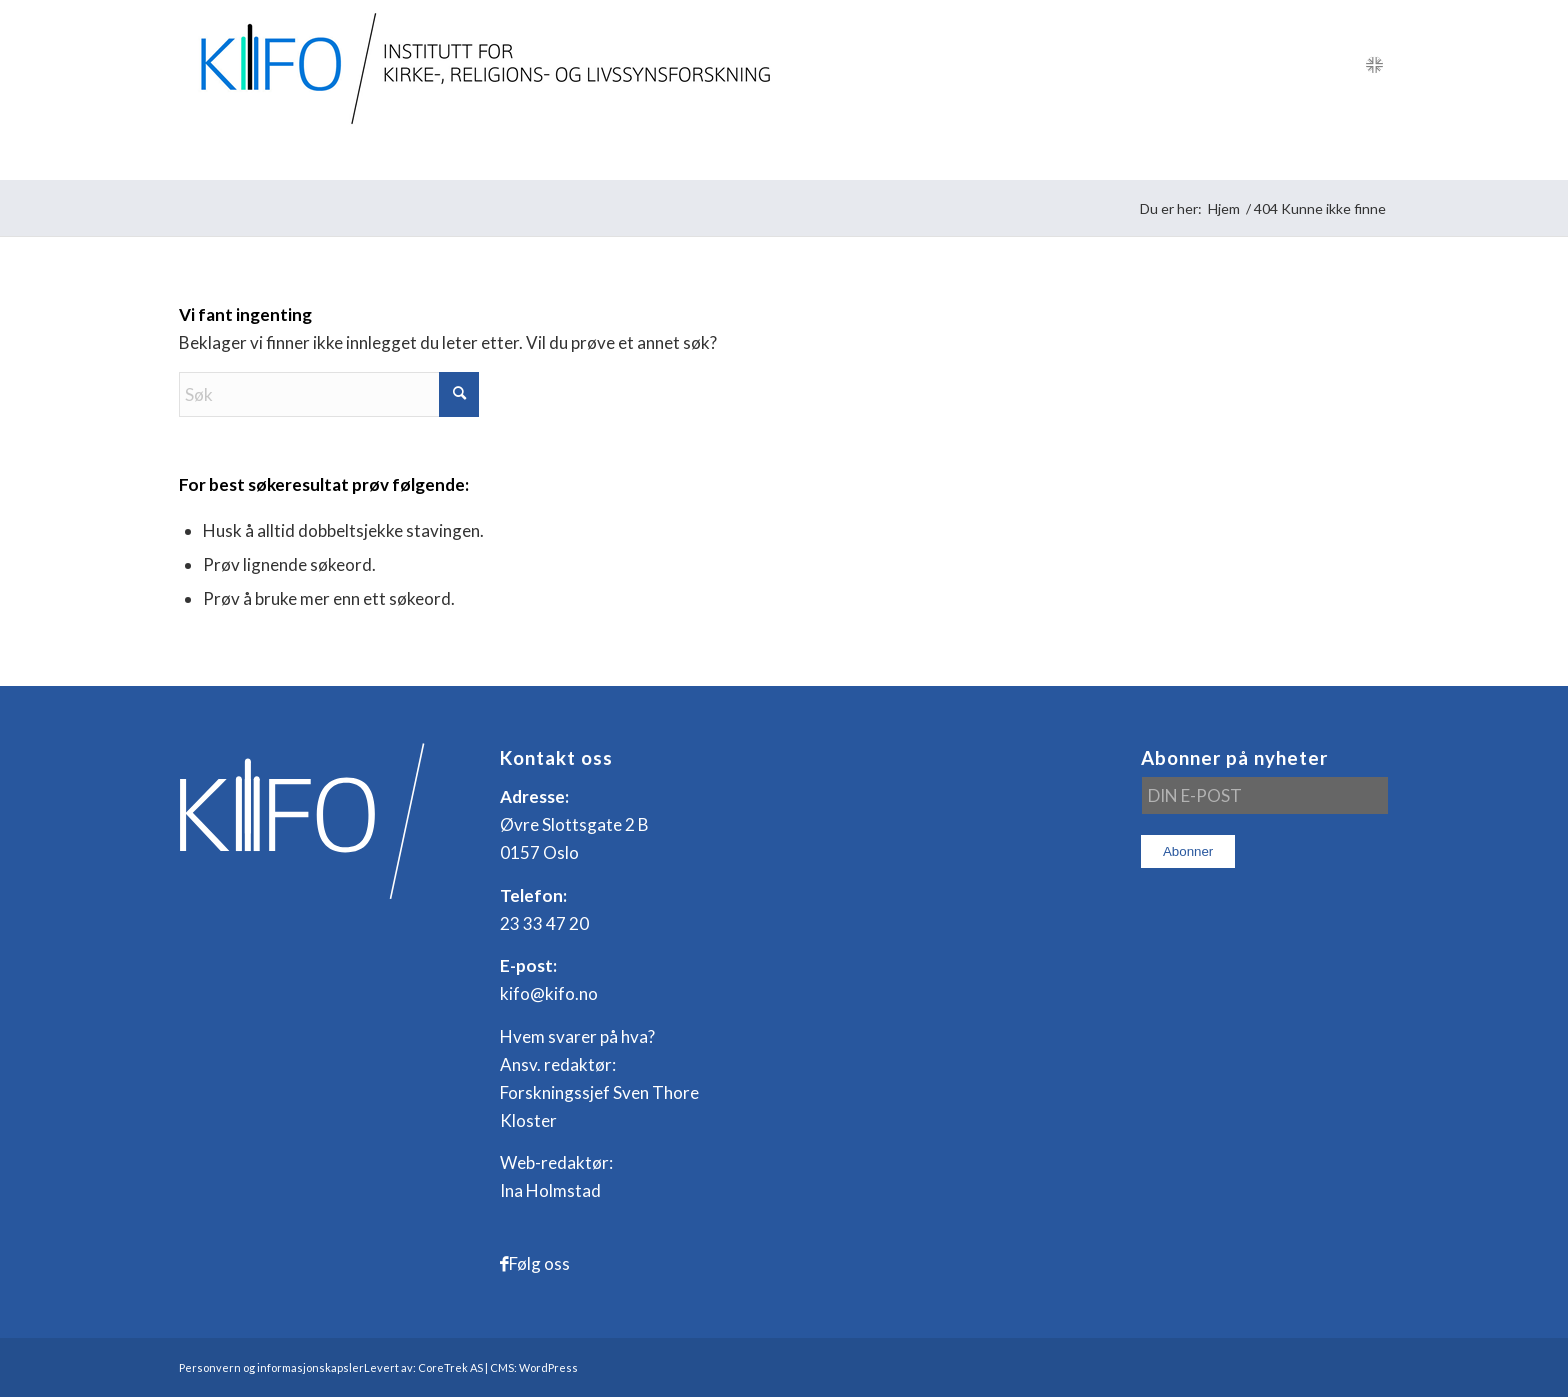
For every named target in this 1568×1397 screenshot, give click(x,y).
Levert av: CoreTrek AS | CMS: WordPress (471, 1367)
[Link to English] (1374, 65)
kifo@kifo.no (549, 993)
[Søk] (1375, 155)
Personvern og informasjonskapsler (271, 1367)
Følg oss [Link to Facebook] (539, 1263)
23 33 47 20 (544, 923)
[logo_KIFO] (480, 65)
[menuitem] (229, 155)
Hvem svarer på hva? (577, 1036)
